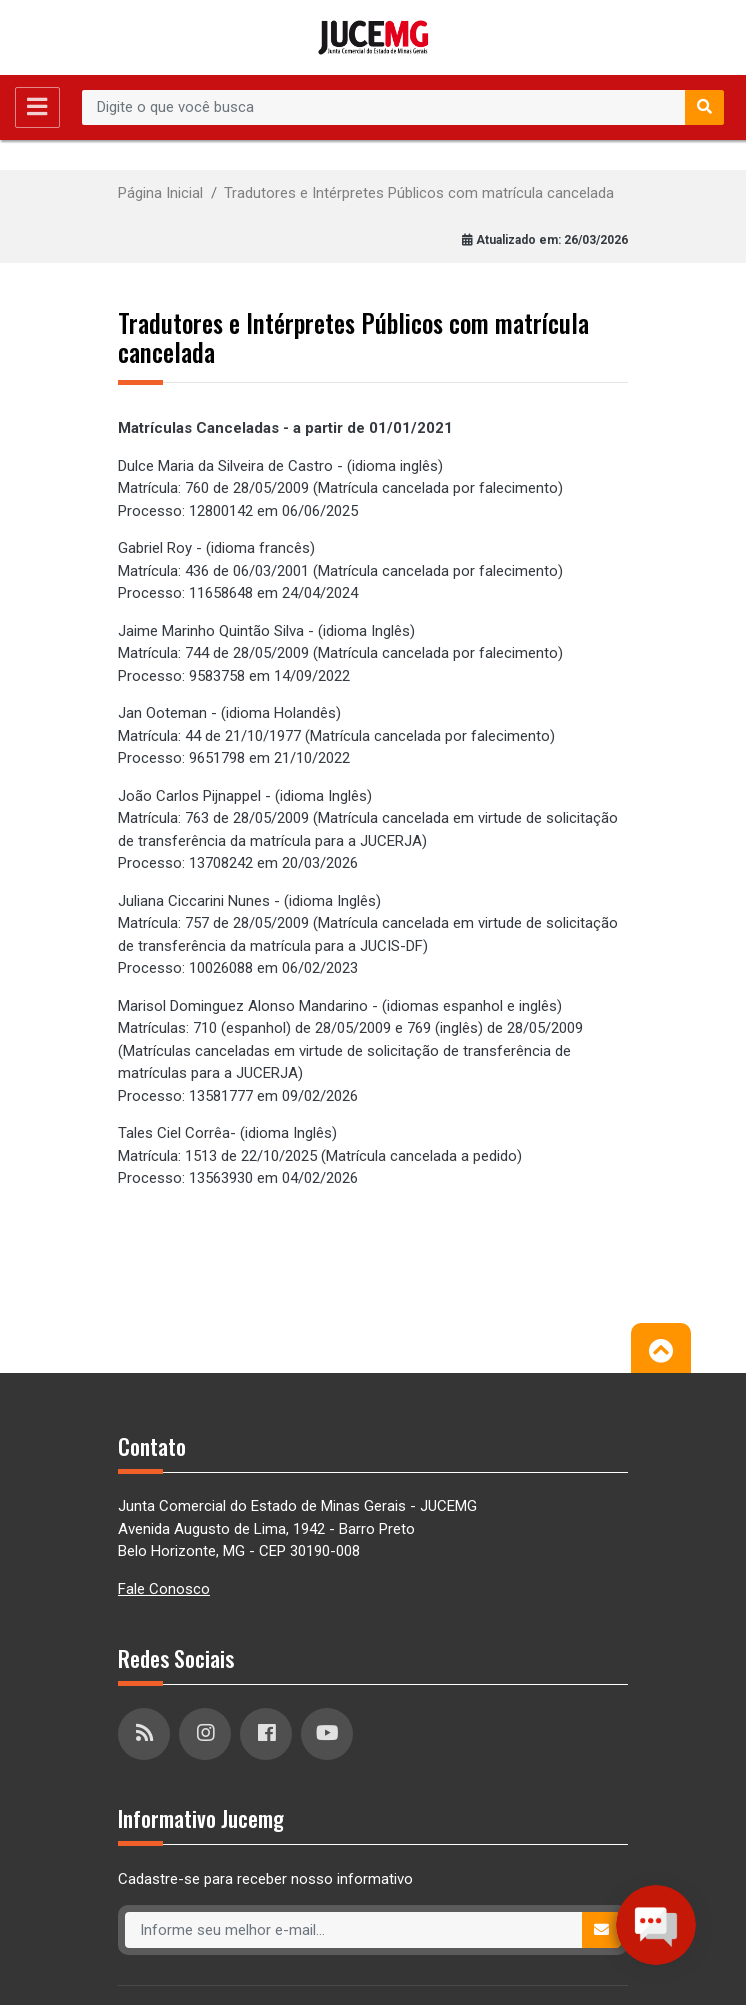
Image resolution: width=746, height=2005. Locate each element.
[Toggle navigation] (37, 107)
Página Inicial (160, 193)
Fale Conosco (164, 1589)
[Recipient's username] (384, 108)
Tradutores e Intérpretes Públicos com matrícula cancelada (419, 193)
